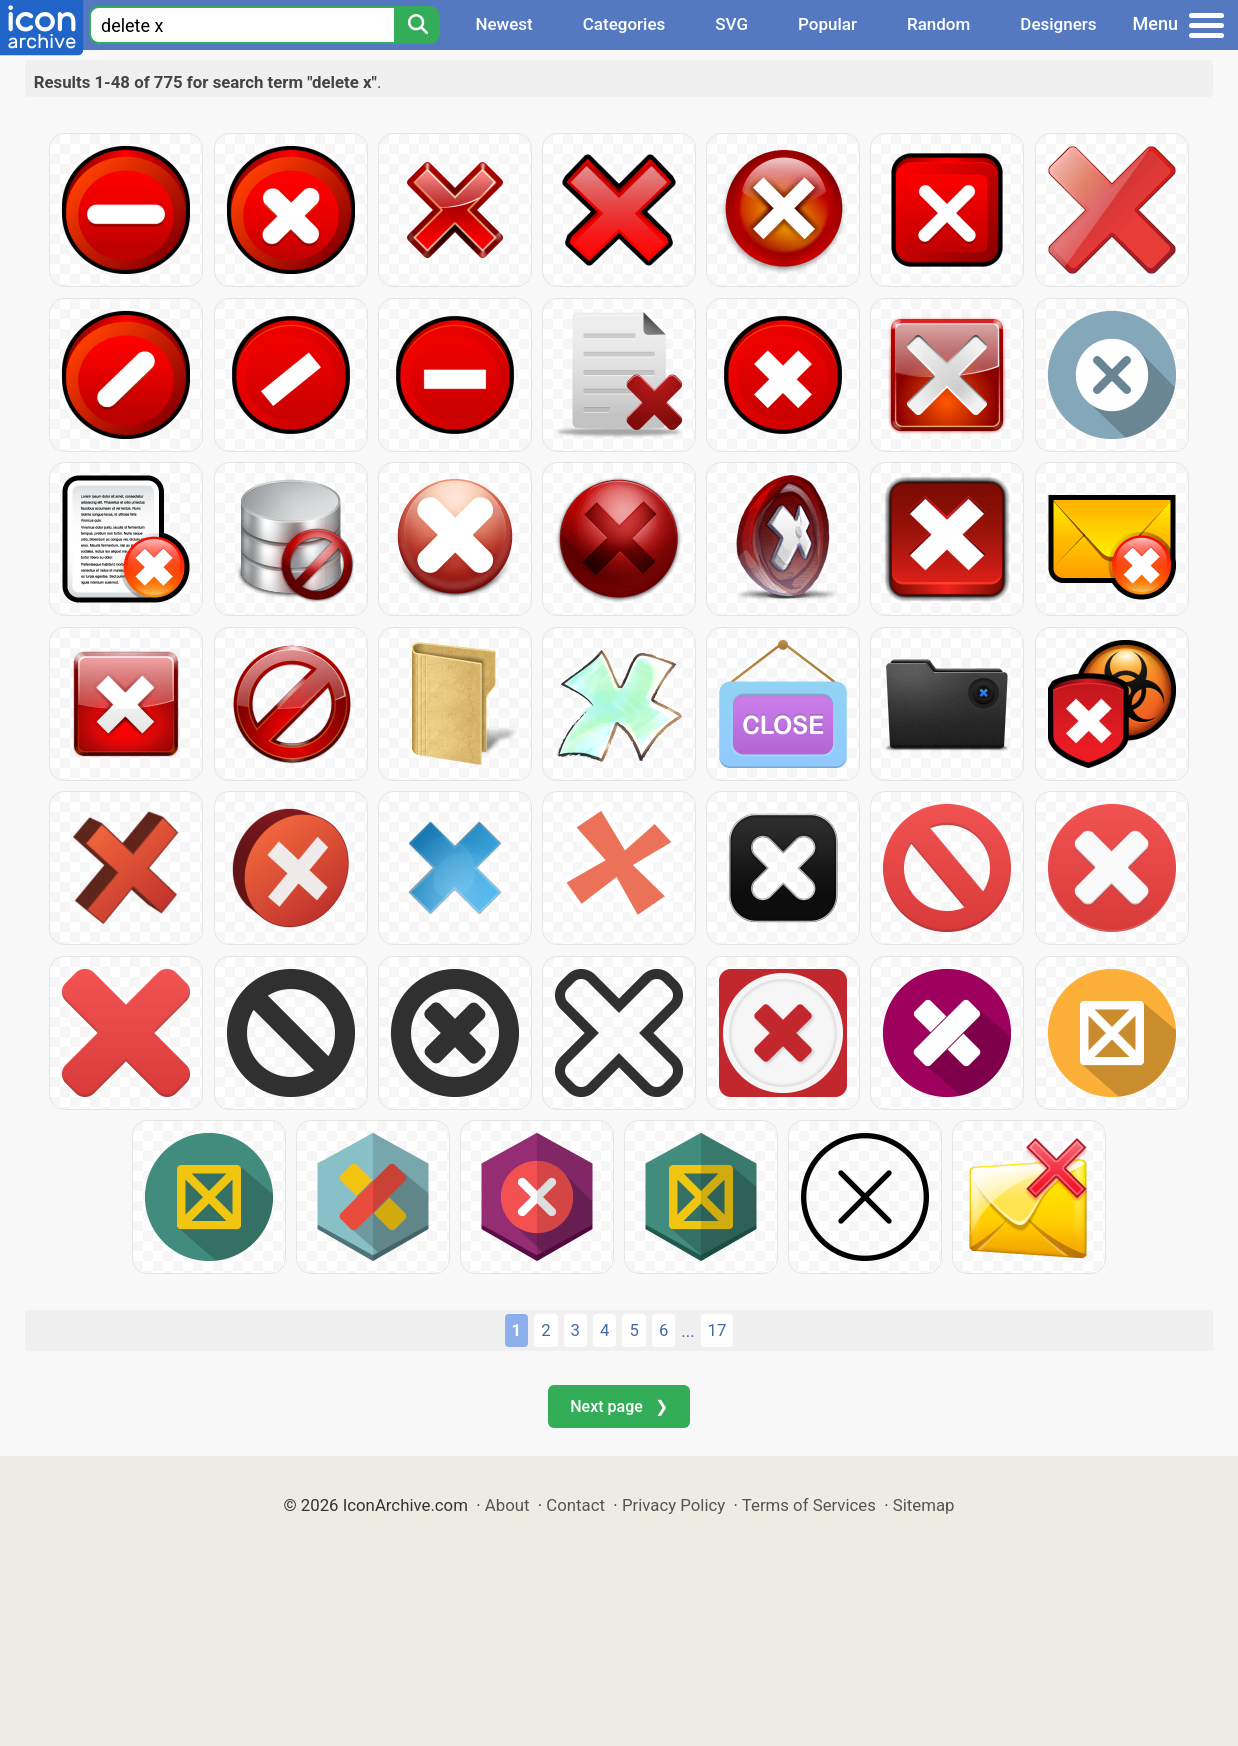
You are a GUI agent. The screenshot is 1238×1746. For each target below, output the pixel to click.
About (507, 1505)
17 (717, 1330)
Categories (624, 24)
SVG (731, 24)
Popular (827, 24)
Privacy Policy (673, 1505)
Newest (503, 24)
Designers (1058, 24)
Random (938, 24)
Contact (575, 1505)
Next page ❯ (618, 1406)
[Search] (417, 25)
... (687, 1331)
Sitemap (924, 1505)
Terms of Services (809, 1505)
